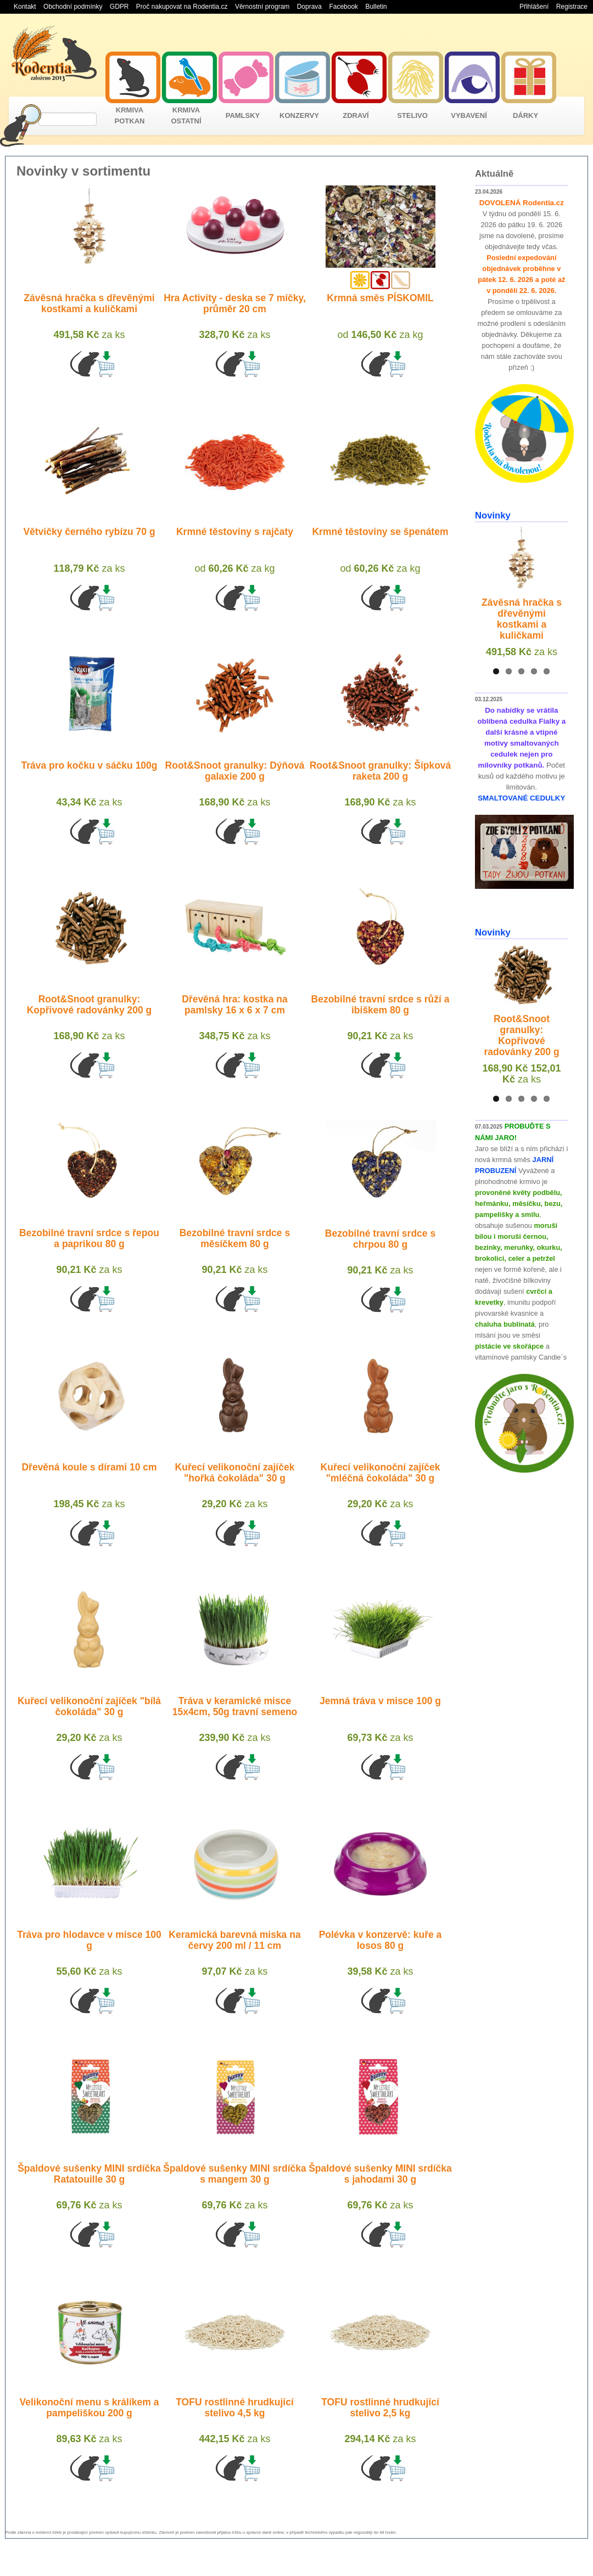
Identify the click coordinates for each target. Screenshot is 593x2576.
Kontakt (25, 6)
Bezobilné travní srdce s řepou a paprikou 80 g (89, 1238)
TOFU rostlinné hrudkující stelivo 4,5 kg (235, 2408)
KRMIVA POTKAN (130, 115)
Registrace (572, 6)
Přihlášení (534, 6)
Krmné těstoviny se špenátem (380, 531)
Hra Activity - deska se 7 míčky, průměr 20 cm (235, 303)
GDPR (119, 6)
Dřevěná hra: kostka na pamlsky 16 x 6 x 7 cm (235, 1005)
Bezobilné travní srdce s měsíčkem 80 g (235, 1238)
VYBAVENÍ (469, 115)
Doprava (309, 6)
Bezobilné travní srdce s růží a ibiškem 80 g (380, 1005)
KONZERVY (299, 115)
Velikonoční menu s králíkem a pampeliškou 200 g (89, 2408)
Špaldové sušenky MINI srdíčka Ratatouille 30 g (89, 2174)
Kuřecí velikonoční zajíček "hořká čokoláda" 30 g (235, 1473)
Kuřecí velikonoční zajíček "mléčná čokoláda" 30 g (380, 1473)
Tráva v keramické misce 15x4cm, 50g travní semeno (235, 1706)
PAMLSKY (243, 115)
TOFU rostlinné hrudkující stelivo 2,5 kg (380, 2408)
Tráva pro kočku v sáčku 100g (89, 765)
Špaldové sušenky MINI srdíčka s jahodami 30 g (380, 2174)
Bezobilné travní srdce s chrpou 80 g (380, 1239)
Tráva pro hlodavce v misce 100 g (89, 1940)
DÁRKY (525, 115)
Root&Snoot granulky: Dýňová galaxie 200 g (235, 771)
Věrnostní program (262, 6)
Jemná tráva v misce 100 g (380, 1700)
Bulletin (376, 6)
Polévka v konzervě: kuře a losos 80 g (380, 1940)
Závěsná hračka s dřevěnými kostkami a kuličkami (89, 303)
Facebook (343, 6)
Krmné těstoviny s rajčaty (234, 531)
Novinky (493, 515)
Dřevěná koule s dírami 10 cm (88, 1467)
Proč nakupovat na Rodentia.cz (182, 6)
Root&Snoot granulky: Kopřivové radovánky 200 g (89, 1005)
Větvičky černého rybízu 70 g (89, 531)
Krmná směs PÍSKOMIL (380, 297)
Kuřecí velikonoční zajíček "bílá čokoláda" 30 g (89, 1706)
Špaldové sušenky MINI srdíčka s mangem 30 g (234, 2174)
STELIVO (412, 115)
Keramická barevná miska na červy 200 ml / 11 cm (234, 1940)
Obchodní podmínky (72, 6)
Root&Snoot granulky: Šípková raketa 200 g (380, 771)
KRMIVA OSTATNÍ (186, 115)
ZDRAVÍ (355, 115)
